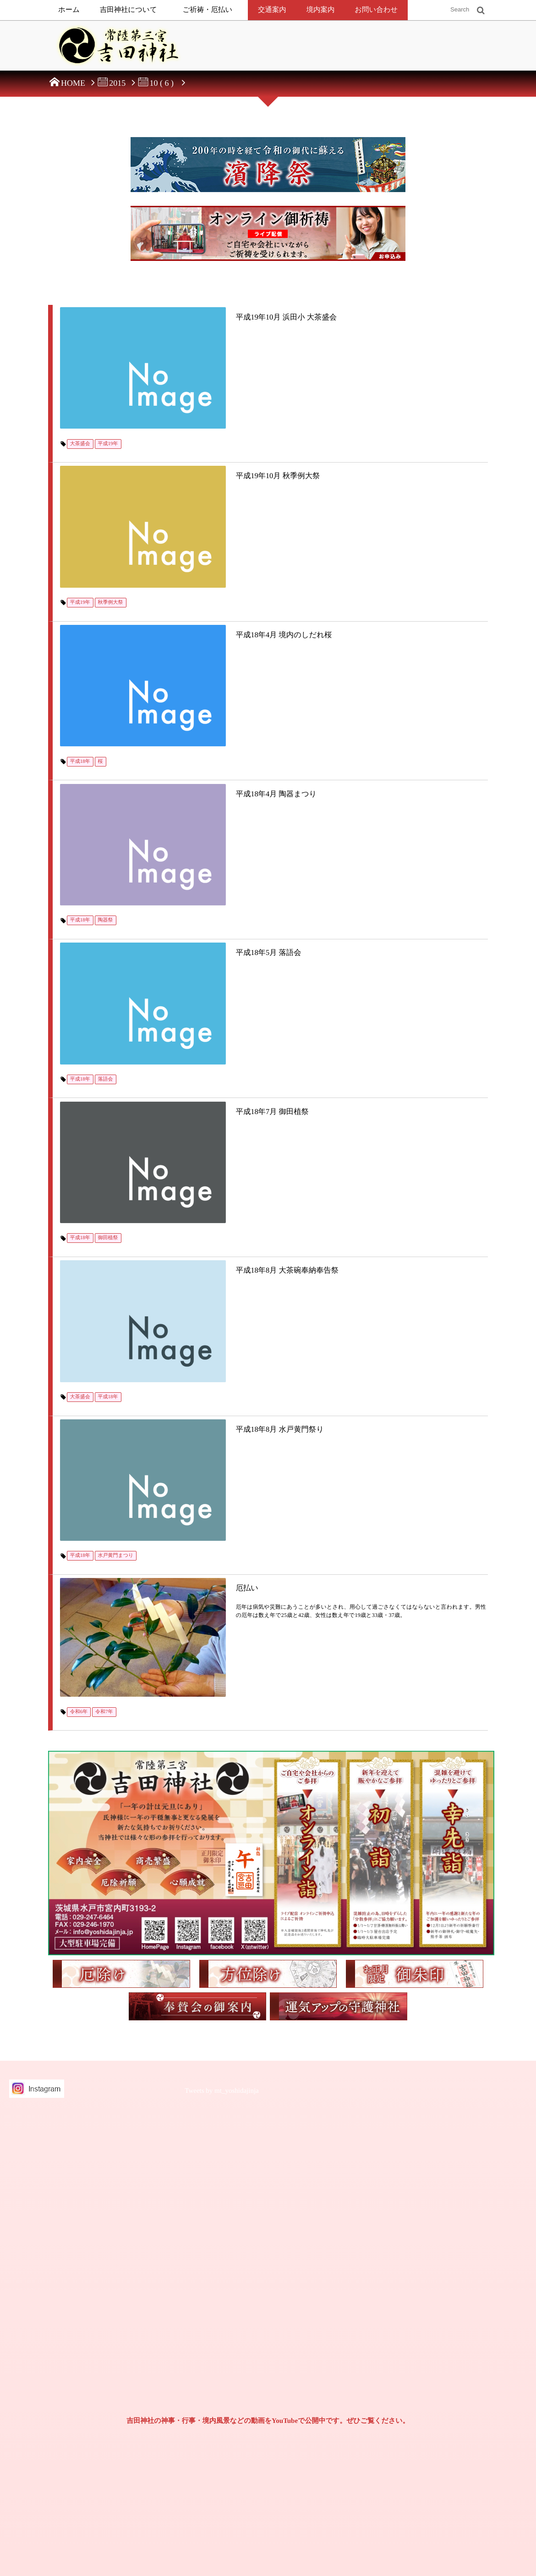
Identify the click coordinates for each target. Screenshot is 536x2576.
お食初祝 (330, 2304)
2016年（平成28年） (439, 2450)
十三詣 (327, 2373)
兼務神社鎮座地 (86, 2462)
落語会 (107, 794)
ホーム (69, 10)
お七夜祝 (330, 2270)
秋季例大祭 (112, 488)
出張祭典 (229, 2354)
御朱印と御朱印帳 (89, 2479)
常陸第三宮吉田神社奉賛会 (100, 2445)
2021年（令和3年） (443, 2338)
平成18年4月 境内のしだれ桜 (213, 518)
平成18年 (82, 590)
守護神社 (229, 2423)
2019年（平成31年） (444, 2390)
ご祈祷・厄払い (208, 10)
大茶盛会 (82, 386)
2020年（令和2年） (443, 2356)
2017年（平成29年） (444, 2425)
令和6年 (81, 1200)
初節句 (327, 2338)
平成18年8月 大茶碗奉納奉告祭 (217, 927)
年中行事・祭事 (237, 2474)
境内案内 (320, 10)
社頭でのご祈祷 (237, 2337)
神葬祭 (226, 2491)
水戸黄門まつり (118, 1100)
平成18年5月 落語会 (198, 723)
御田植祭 (110, 896)
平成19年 (110, 386)
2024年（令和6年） (443, 2287)
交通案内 (272, 10)
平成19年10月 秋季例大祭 (207, 417)
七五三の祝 (332, 2356)
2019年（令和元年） (444, 2373)
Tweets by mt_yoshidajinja (221, 1580)
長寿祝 (327, 2408)
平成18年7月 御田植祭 (202, 825)
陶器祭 (107, 692)
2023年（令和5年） (443, 2304)
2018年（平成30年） (444, 2408)
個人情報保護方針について (95, 2314)
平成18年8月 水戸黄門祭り (209, 1029)
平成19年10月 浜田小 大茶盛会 (216, 314)
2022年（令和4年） (443, 2321)
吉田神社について (128, 10)
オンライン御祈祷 (240, 2371)
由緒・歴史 (232, 2287)
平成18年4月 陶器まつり (206, 621)
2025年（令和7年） (443, 2270)
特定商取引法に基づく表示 (95, 2306)
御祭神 (226, 2270)
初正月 (327, 2321)
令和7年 (106, 1200)
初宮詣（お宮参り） (343, 2287)
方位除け (229, 2406)
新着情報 (78, 2393)
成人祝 (327, 2390)
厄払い (175, 1131)
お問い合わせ (376, 10)
